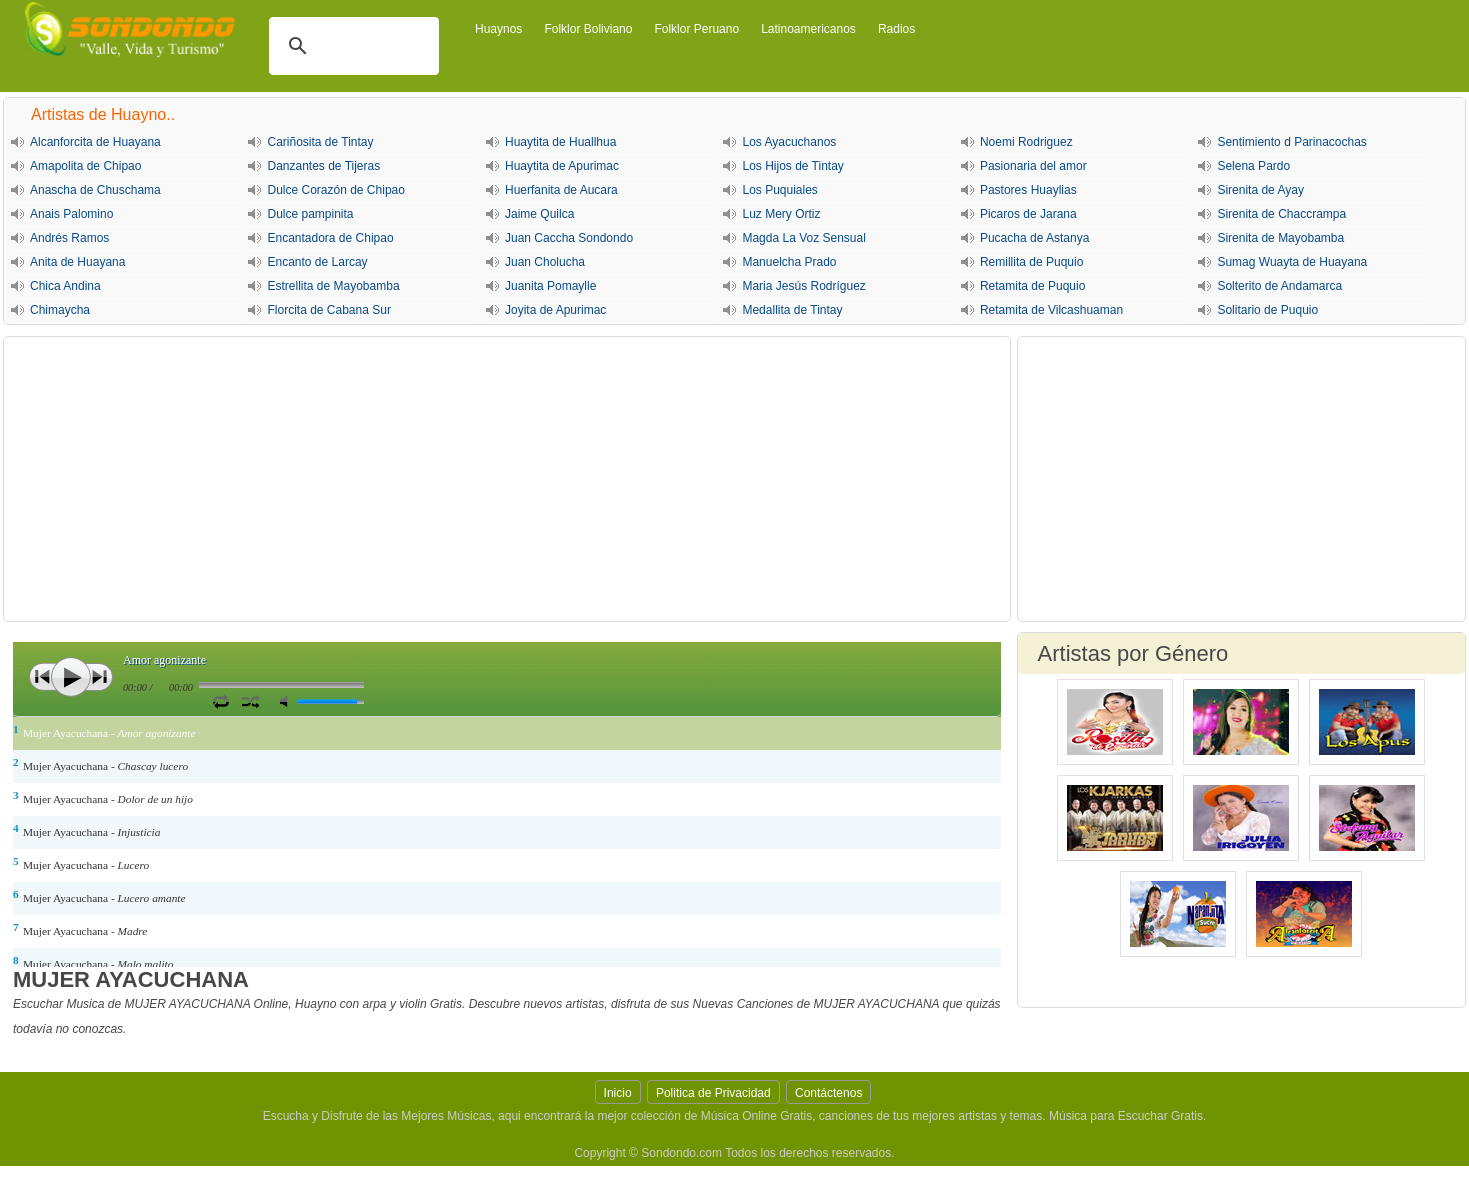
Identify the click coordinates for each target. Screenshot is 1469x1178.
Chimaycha (60, 310)
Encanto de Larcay (317, 262)
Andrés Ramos (69, 238)
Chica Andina (65, 286)
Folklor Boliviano (588, 29)
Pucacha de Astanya (1034, 238)
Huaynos (498, 29)
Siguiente (99, 677)
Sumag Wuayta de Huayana (1292, 262)
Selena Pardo (1253, 166)
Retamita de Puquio (1032, 286)
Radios (896, 29)
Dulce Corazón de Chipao (335, 190)
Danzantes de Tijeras (323, 166)
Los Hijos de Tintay (792, 166)
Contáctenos (828, 1093)
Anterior (43, 677)
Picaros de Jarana (1028, 214)
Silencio (288, 701)
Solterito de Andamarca (1279, 286)
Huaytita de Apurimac (562, 166)
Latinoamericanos (808, 29)
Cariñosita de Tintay (320, 142)
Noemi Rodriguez (1026, 142)
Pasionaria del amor (1033, 166)
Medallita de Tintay (792, 310)
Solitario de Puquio (1267, 310)
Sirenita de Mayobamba (1280, 238)
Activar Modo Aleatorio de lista (250, 701)
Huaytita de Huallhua (560, 142)
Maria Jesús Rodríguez (803, 286)
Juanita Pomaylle (550, 286)
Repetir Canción (220, 701)
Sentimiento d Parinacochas (1291, 142)
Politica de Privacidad (713, 1093)
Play (71, 677)
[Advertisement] (507, 479)
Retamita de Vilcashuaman (1051, 310)
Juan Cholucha (545, 262)
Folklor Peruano (696, 29)
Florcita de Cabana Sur (328, 310)
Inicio (618, 1093)
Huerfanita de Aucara (561, 190)
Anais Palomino (71, 214)
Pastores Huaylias (1028, 190)
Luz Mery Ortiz (781, 214)
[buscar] (351, 46)
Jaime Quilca (539, 214)
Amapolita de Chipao (85, 166)
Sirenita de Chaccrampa (1281, 214)
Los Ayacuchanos (789, 142)
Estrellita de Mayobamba (333, 286)
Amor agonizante (164, 660)
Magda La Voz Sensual (803, 238)
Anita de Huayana (77, 262)
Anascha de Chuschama (95, 190)
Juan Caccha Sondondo (569, 238)
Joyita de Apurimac (555, 310)
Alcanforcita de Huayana (95, 142)
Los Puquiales (779, 190)
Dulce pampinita (310, 214)
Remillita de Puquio (1031, 262)
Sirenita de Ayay (1260, 190)
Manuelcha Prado (789, 262)
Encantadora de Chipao (330, 238)
